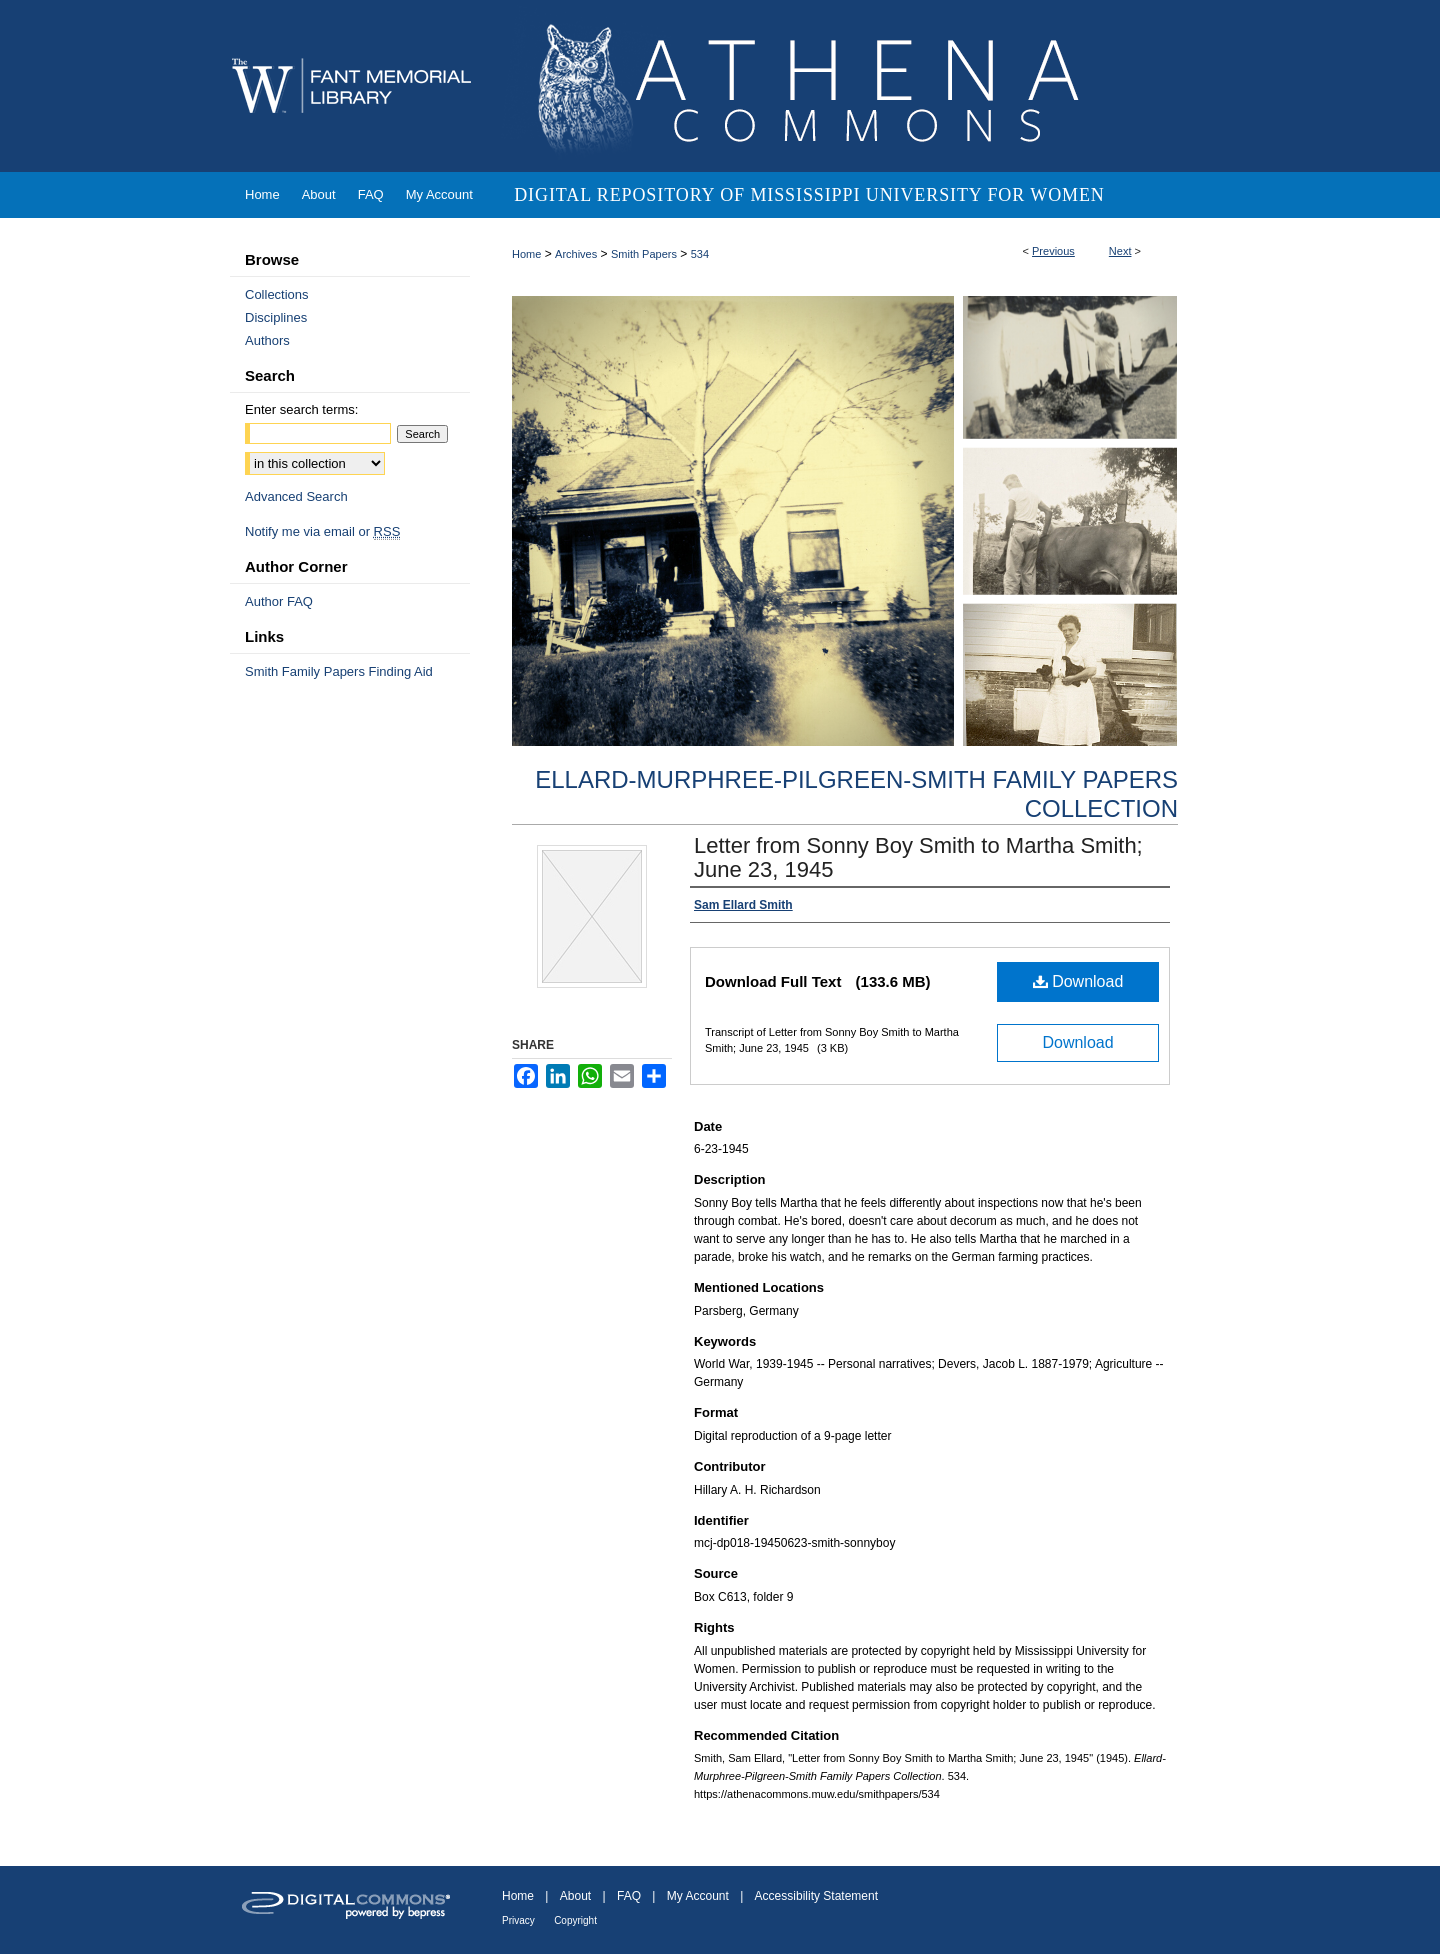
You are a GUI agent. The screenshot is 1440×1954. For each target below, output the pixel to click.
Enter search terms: (301, 409)
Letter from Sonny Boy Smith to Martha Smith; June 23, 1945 (918, 857)
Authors (267, 340)
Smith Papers (644, 254)
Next (1120, 251)
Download (1078, 981)
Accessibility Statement (816, 1896)
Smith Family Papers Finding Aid (339, 671)
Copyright (575, 1920)
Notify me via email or (322, 531)
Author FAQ (279, 601)
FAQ (629, 1896)
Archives (576, 254)
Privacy (518, 1920)
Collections (277, 294)
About (575, 1896)
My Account (698, 1896)
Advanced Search (296, 496)
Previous (1053, 251)
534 (700, 254)
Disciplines (276, 317)
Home (526, 254)
